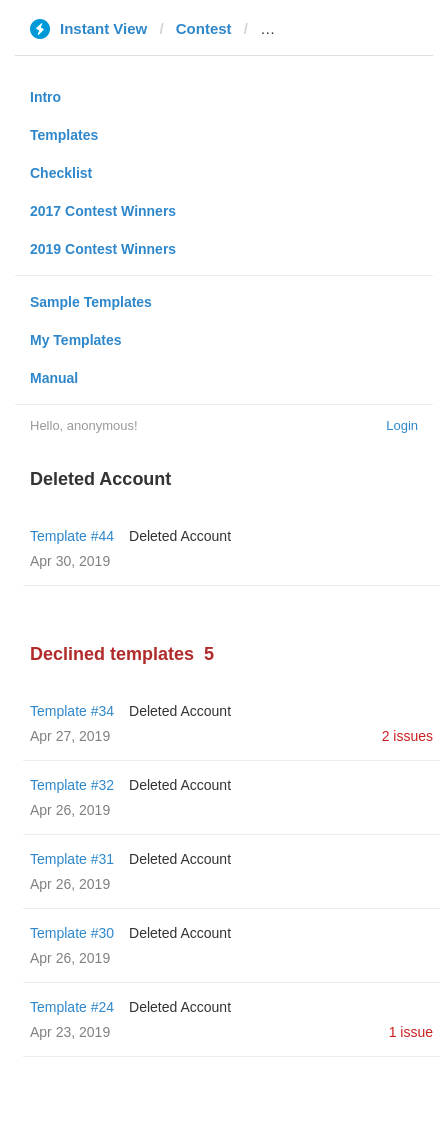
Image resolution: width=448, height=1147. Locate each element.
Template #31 (72, 859)
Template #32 (72, 785)
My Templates (76, 340)
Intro (45, 97)
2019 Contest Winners (103, 249)
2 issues (407, 736)
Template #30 (72, 933)
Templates (64, 135)
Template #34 (72, 711)
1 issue (411, 1032)
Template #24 (72, 1007)
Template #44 (72, 536)
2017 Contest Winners (103, 211)
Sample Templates (91, 302)
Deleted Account (180, 536)
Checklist (61, 173)
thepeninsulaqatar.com (341, 28)
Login (402, 425)
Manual (54, 378)
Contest (204, 28)
